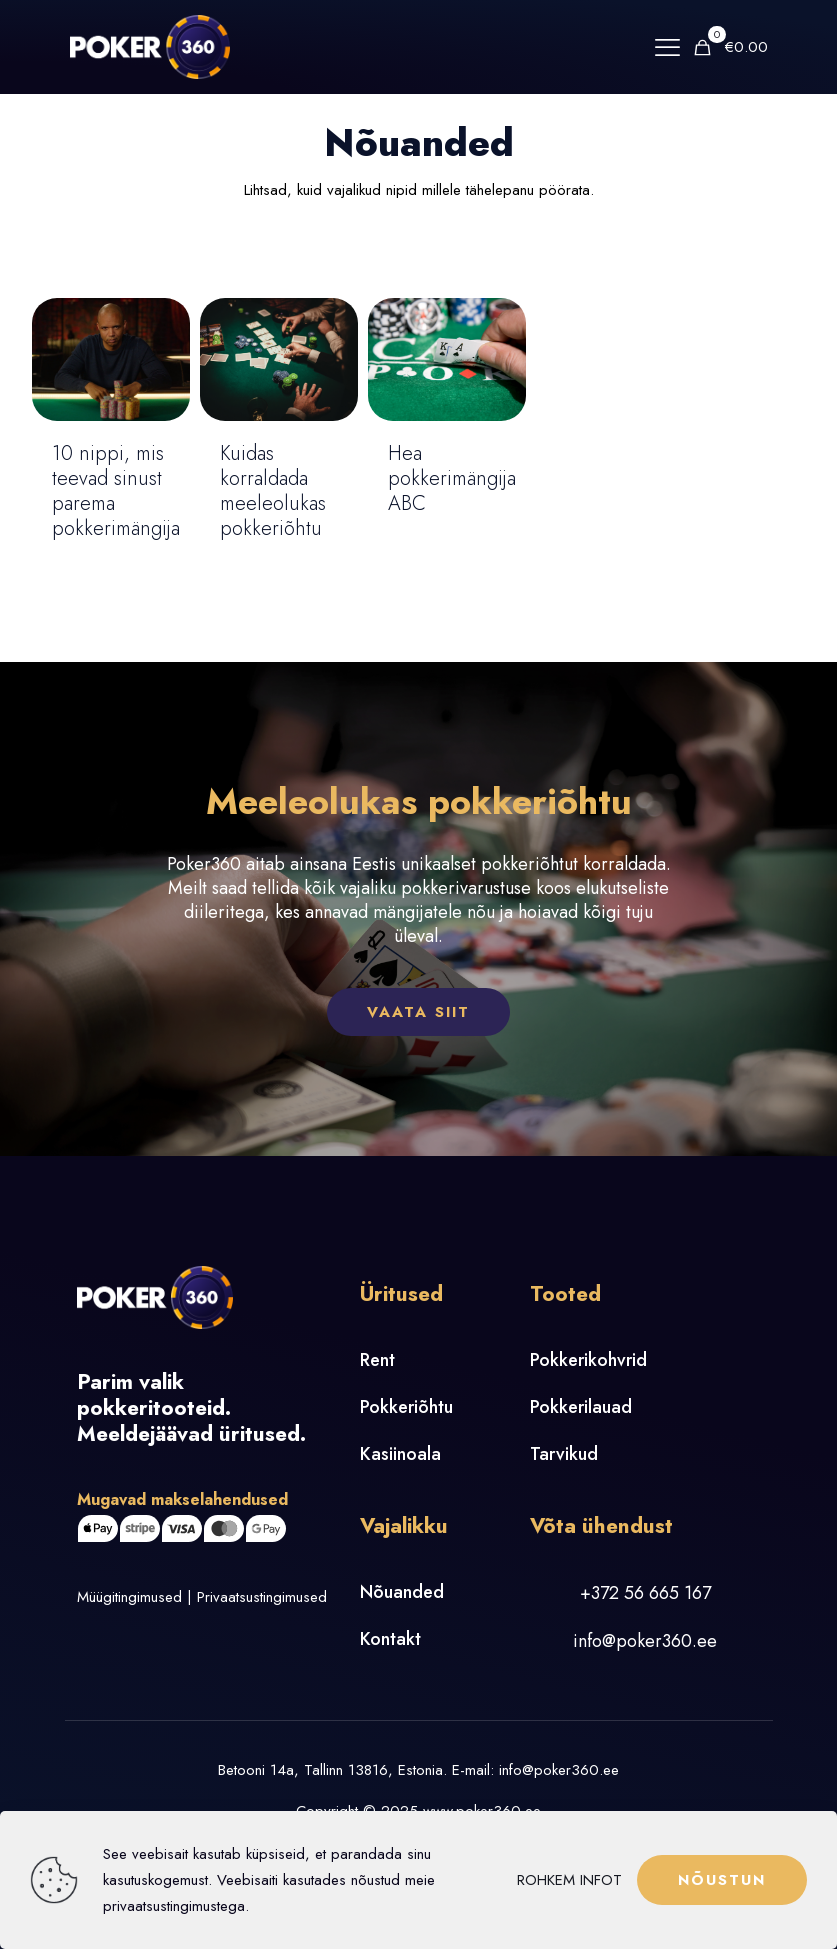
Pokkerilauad (581, 1407)
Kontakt (390, 1639)
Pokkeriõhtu (406, 1407)
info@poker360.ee (645, 1641)
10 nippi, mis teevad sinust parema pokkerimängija (116, 491)
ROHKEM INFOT (569, 1880)
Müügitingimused (129, 1597)
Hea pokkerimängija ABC (452, 478)
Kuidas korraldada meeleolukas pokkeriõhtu (273, 491)
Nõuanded (402, 1592)
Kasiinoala (400, 1454)
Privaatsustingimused (262, 1597)
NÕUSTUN (722, 1880)
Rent (377, 1360)
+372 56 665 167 (645, 1593)
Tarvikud (564, 1454)
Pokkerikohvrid (588, 1360)
